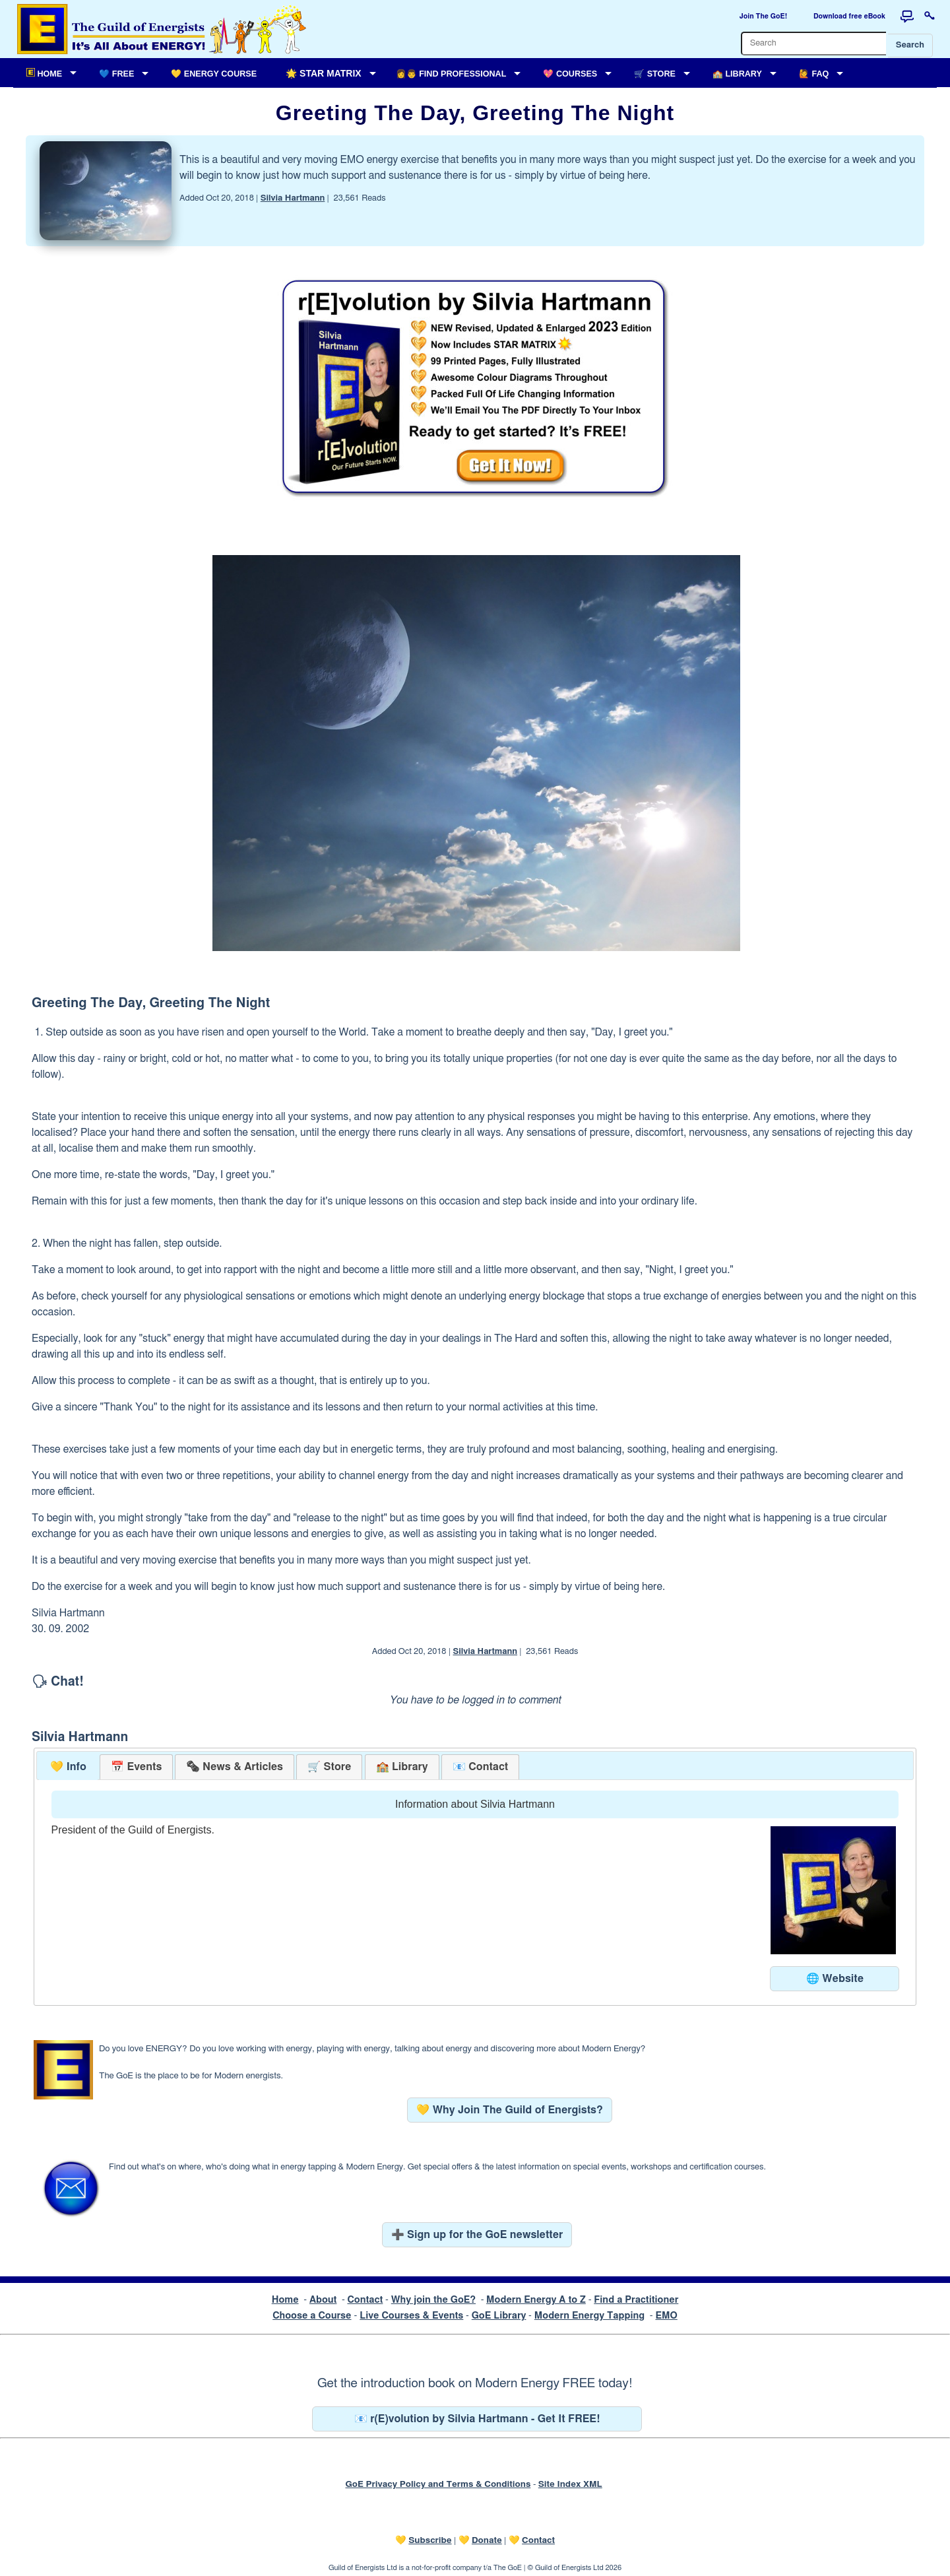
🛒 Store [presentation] (329, 1767)
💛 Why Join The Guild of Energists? (509, 2110)
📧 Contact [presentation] (480, 1767)
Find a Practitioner (636, 2300)
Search (910, 45)
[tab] (68, 1767)
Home (285, 2300)
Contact (365, 2300)
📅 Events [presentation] (136, 1767)
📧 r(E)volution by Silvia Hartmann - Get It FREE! (477, 2419)
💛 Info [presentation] (68, 1767)
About (323, 2300)
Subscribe (429, 2540)
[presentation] (234, 1767)
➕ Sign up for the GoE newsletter (477, 2234)
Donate (487, 2540)
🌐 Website (835, 1978)
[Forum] (907, 16)
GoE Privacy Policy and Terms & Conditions (437, 2484)
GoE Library (499, 2316)
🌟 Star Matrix (323, 73)
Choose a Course (311, 2316)
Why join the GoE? (433, 2300)
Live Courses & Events (411, 2316)
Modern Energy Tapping (589, 2316)
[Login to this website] (929, 16)
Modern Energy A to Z (536, 2300)
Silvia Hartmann (293, 198)
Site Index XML (570, 2484)
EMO (666, 2316)
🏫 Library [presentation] (402, 1767)
